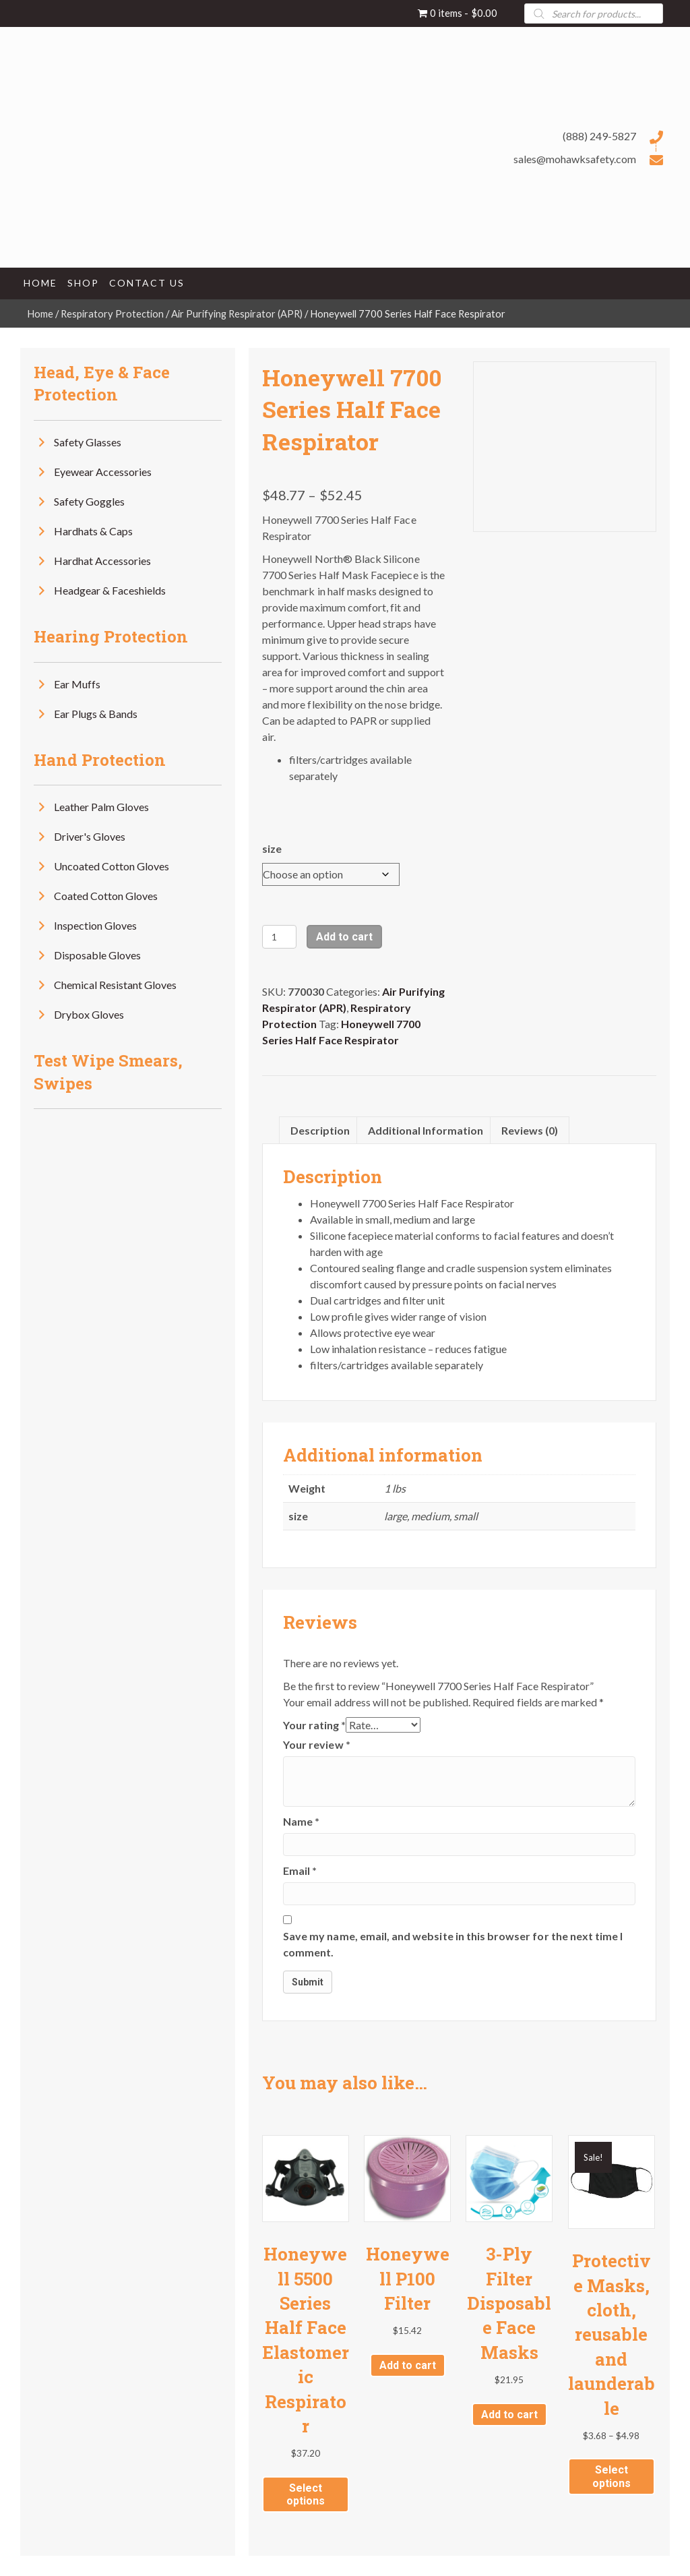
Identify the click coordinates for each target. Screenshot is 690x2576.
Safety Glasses (87, 442)
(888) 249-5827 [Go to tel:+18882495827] (599, 135)
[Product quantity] (279, 937)
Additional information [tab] (425, 1130)
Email (300, 1870)
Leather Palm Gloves (101, 806)
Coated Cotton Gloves (106, 895)
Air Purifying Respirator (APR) (237, 313)
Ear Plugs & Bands (95, 713)
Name (301, 1821)
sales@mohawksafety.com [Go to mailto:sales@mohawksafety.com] (574, 158)
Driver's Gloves (89, 836)
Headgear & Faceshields (110, 590)
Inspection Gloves (95, 925)
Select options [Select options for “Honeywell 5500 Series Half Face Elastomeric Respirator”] (305, 2494)
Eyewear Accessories (103, 471)
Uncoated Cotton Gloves (111, 866)
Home (40, 313)
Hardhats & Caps (93, 531)
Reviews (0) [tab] (529, 1130)
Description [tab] (320, 1130)
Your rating (314, 1724)
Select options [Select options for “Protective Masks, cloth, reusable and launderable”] (611, 2476)
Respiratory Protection (112, 313)
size (272, 848)
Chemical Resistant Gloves (115, 984)
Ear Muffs (77, 684)
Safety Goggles (89, 501)
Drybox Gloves (89, 1014)
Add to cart (344, 936)
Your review (316, 1744)
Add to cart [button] (407, 2365)
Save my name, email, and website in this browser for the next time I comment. (453, 1943)
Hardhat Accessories (102, 560)
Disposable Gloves (97, 955)
